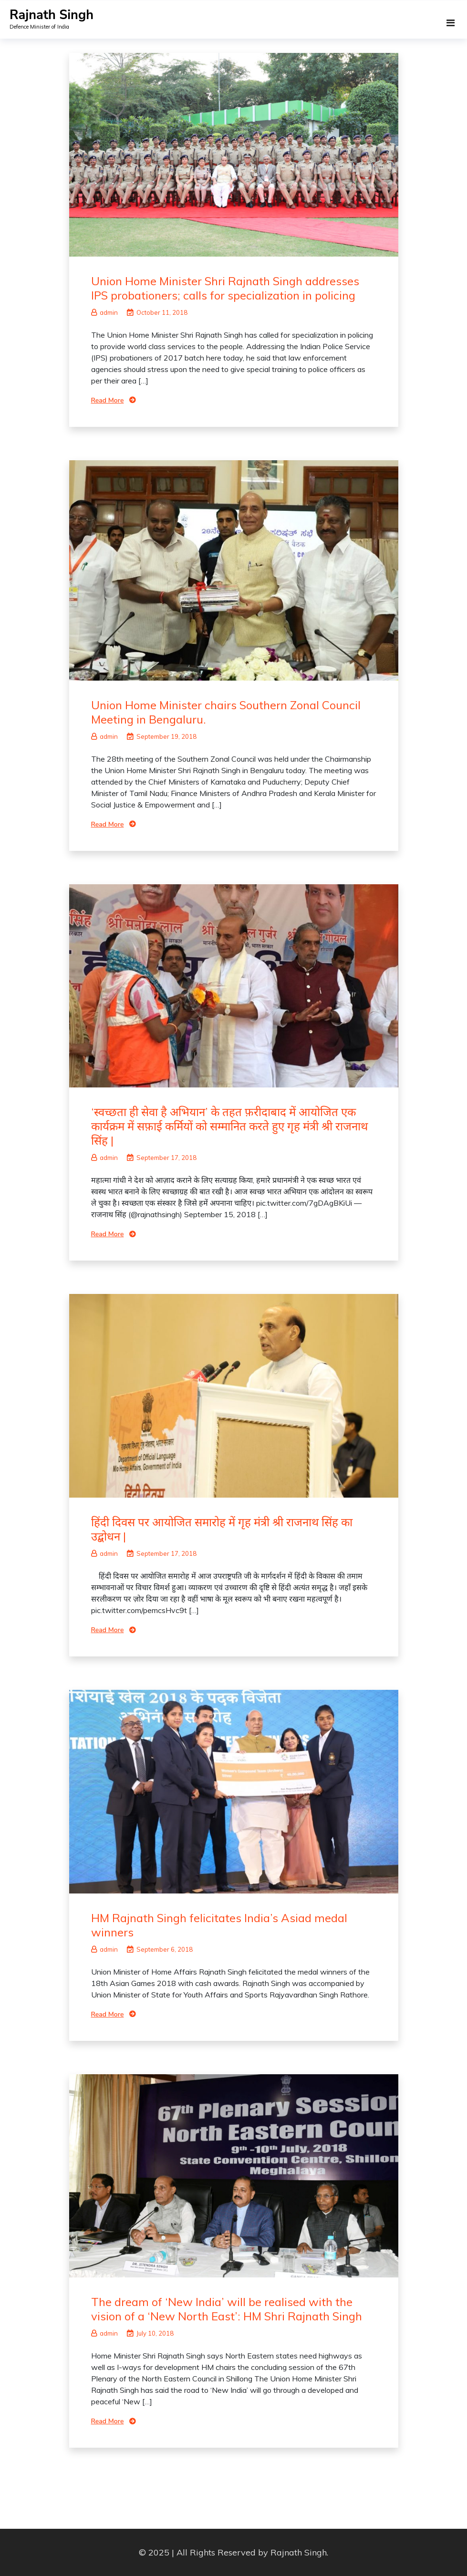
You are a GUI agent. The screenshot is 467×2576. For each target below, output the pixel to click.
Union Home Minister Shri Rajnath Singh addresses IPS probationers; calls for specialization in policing (225, 288)
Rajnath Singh (51, 15)
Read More (107, 400)
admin (104, 312)
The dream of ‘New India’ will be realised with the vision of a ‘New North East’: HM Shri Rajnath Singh (226, 2309)
